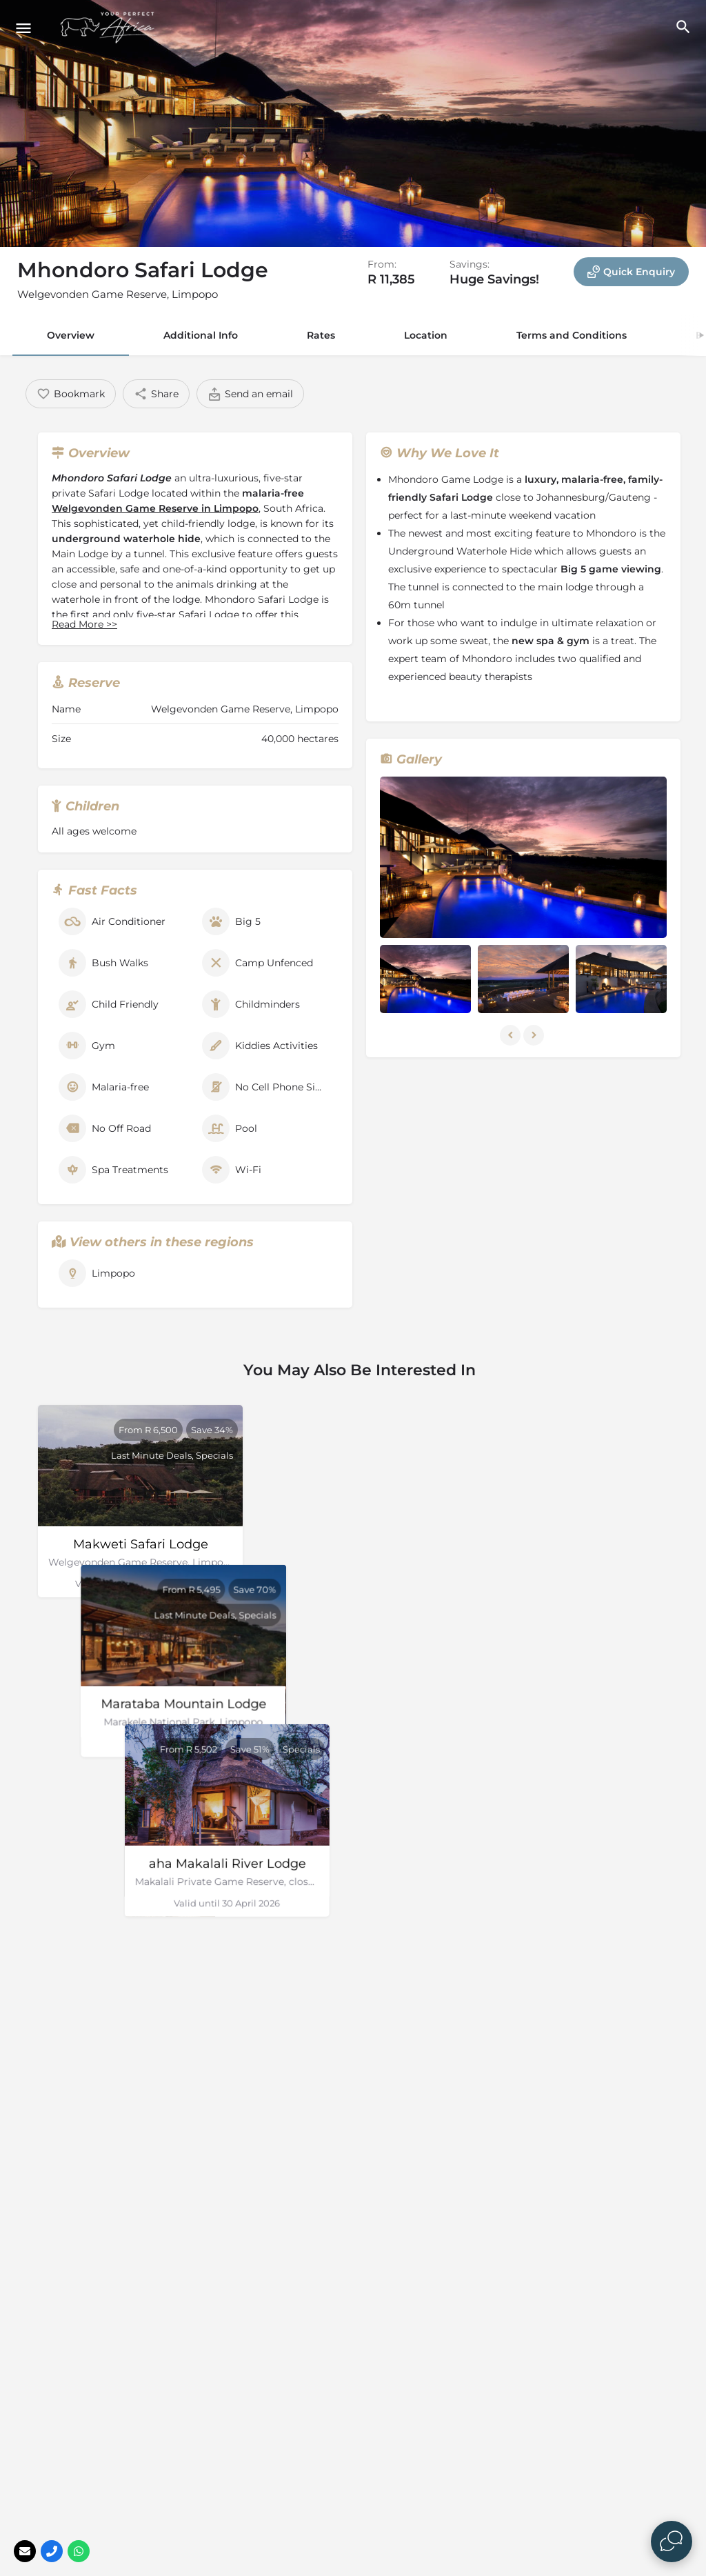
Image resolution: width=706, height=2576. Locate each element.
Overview (70, 335)
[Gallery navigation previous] (511, 1035)
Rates (321, 335)
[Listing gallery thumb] (523, 857)
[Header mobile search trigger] (682, 27)
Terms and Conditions (571, 335)
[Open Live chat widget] (671, 2541)
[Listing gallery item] (425, 979)
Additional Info (200, 335)
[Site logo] (110, 27)
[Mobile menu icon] (23, 27)
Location (425, 335)
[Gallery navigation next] (535, 1035)
